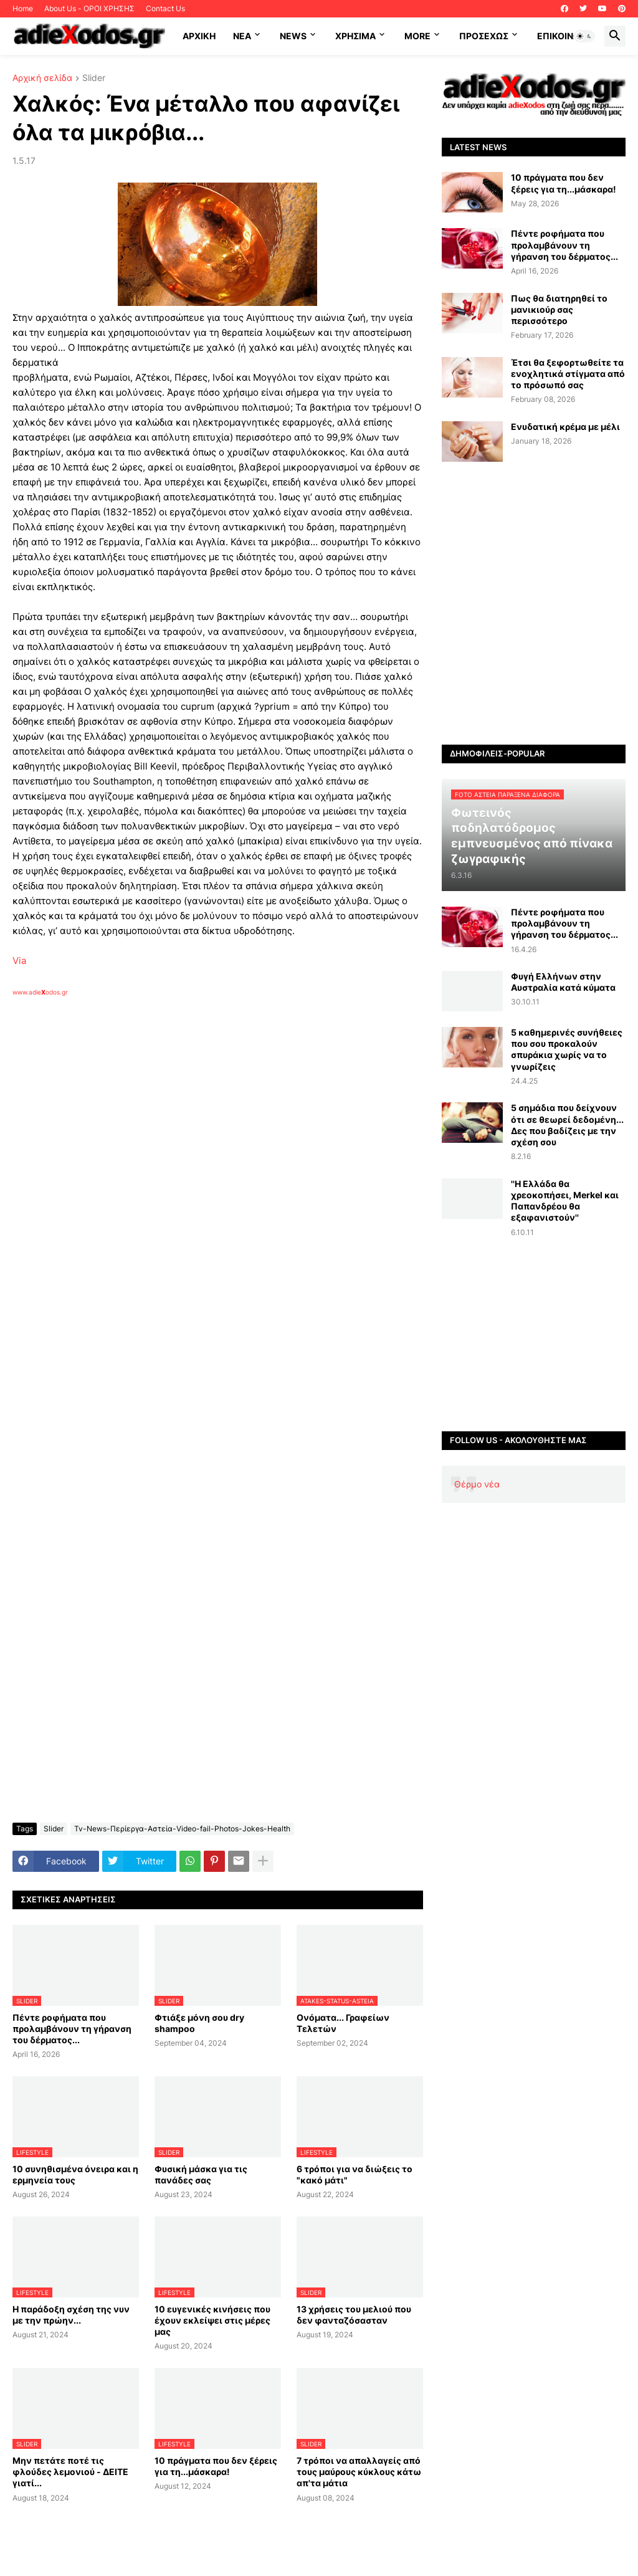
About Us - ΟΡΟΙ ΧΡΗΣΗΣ (89, 8)
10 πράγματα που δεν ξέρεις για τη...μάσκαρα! (216, 2466)
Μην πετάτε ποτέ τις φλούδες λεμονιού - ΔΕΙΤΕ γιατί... (70, 2471)
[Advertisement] (211, 1140)
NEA (242, 36)
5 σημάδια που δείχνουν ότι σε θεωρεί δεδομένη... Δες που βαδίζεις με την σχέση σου (567, 1124)
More (417, 36)
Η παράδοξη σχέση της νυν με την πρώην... (71, 2315)
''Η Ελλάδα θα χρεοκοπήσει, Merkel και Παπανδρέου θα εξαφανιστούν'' (565, 1200)
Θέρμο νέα (477, 1484)
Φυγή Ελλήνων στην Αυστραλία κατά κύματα (563, 982)
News (293, 36)
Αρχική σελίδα (42, 78)
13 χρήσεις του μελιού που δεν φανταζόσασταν (354, 2315)
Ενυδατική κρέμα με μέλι (565, 426)
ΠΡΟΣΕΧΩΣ (483, 36)
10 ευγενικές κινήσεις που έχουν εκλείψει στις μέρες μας (212, 2320)
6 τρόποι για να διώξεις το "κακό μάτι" (354, 2174)
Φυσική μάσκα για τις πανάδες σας (201, 2174)
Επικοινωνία (566, 36)
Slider (93, 78)
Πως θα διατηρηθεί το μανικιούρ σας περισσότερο (559, 309)
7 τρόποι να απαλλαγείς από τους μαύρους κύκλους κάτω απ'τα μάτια (359, 2471)
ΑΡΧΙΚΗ (199, 36)
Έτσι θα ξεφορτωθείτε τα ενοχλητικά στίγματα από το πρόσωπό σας (568, 373)
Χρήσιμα (355, 36)
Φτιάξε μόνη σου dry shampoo (199, 2023)
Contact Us (165, 8)
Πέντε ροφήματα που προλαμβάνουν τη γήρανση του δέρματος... (71, 2028)
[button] (584, 36)
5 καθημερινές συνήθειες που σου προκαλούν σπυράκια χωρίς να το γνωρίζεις (566, 1049)
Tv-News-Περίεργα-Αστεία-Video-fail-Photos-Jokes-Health (182, 1828)
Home (22, 8)
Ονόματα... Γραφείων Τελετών (343, 2023)
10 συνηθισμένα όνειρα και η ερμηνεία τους (75, 2174)
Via (19, 960)
